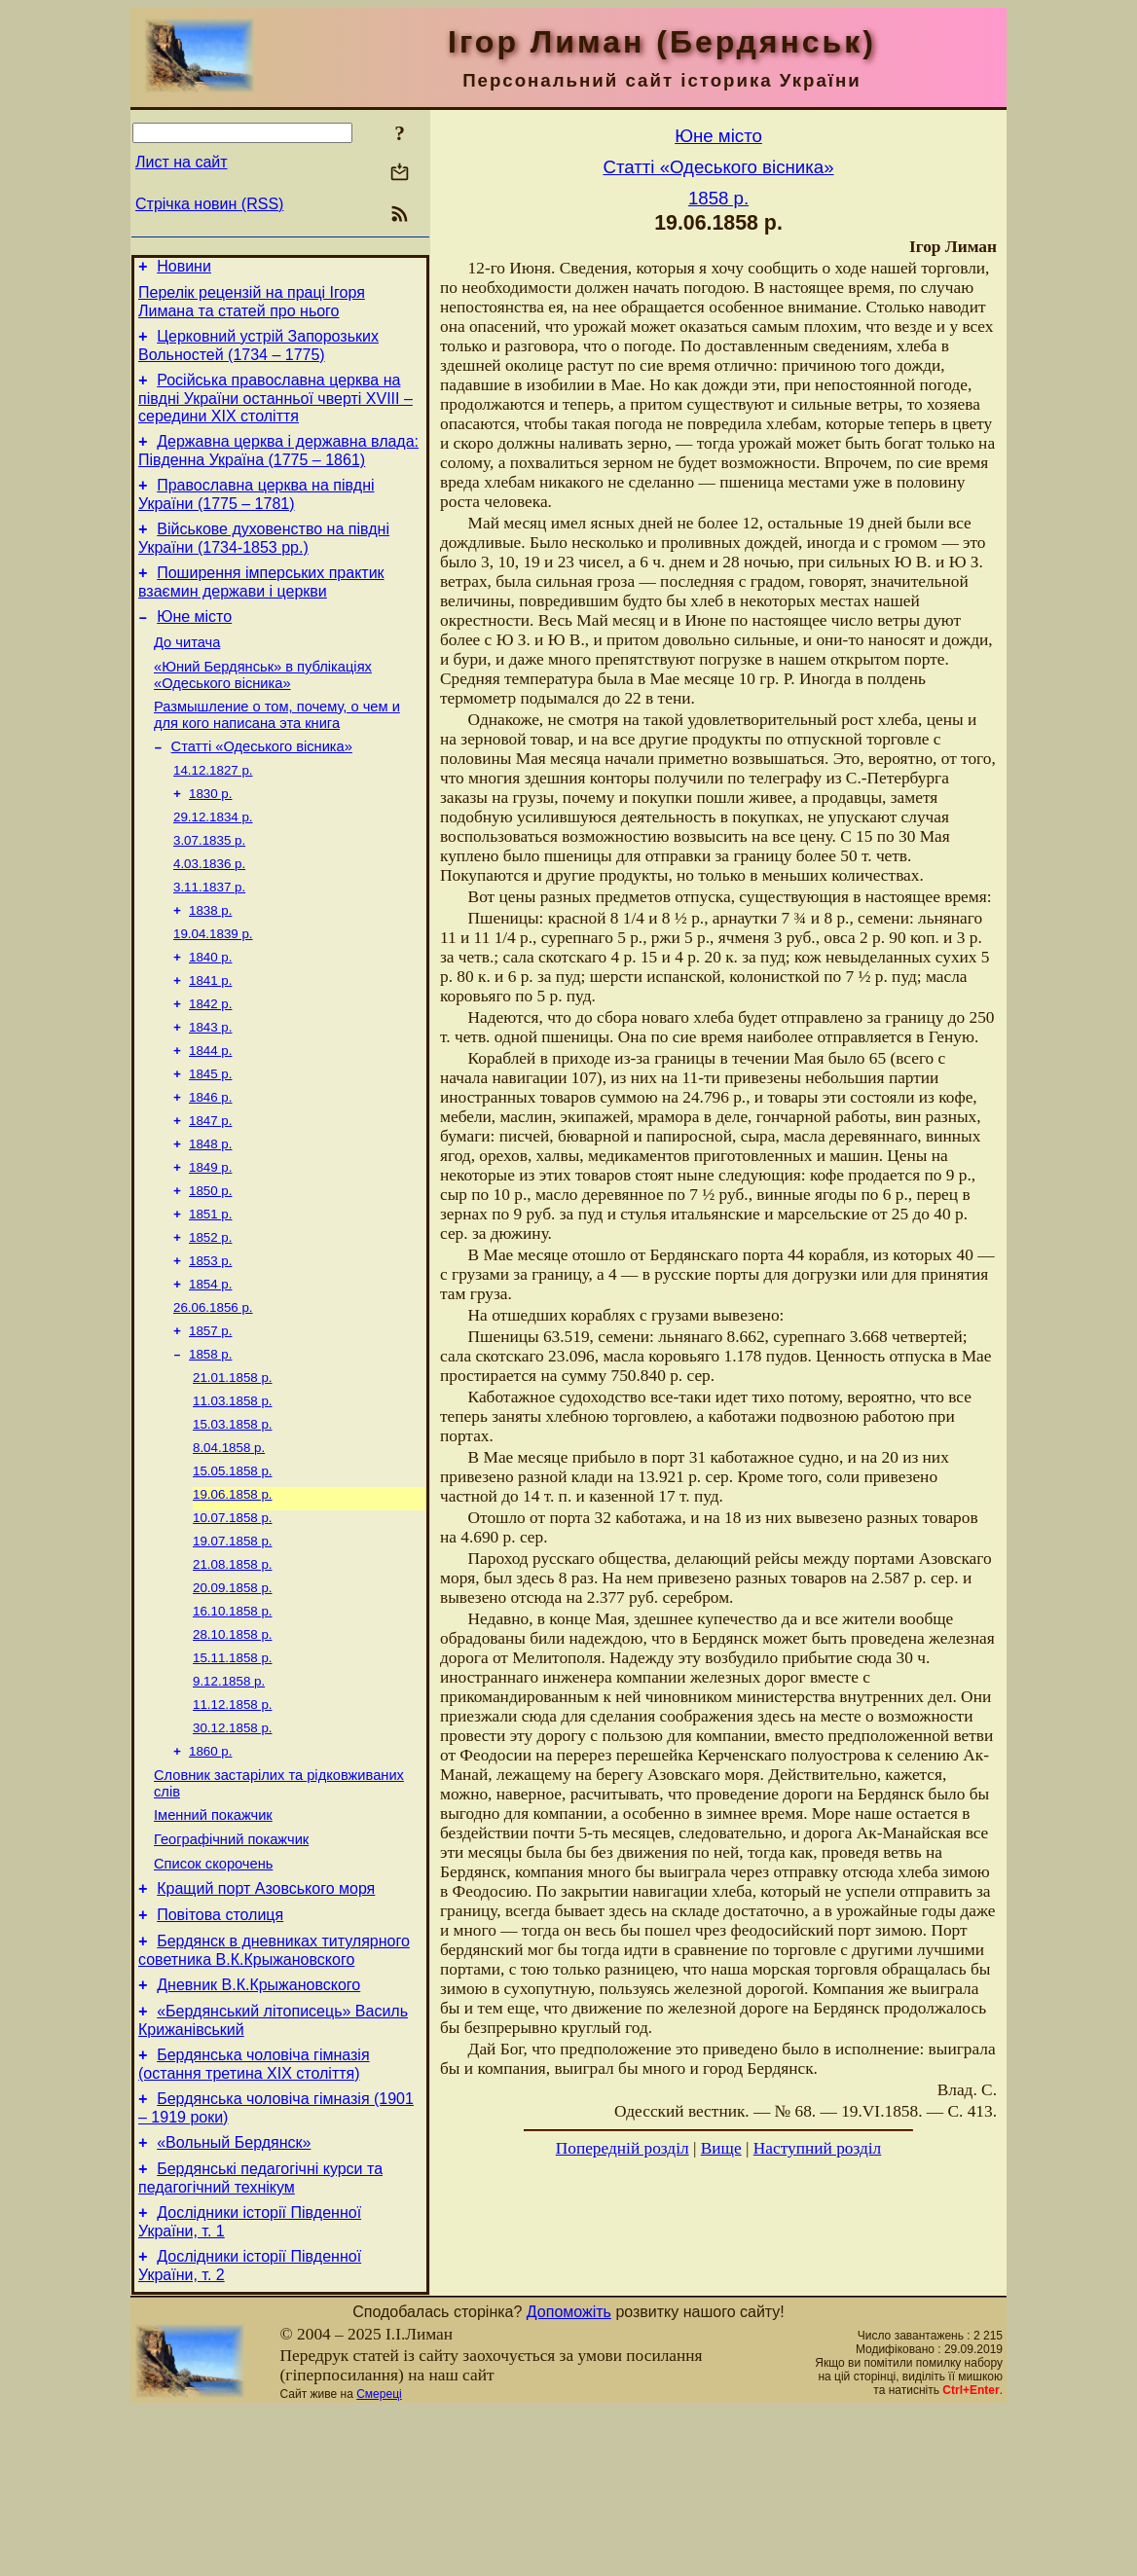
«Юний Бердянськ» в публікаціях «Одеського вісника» (263, 707)
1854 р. (210, 1367)
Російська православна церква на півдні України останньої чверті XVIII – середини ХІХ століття (275, 409)
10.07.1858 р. (233, 1620)
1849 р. (210, 1240)
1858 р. (210, 1442)
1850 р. (210, 1265)
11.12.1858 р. (233, 1822)
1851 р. (210, 1291)
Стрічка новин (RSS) (209, 204)
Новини (184, 269)
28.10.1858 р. (233, 1746)
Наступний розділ (817, 2148)
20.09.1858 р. (233, 1695)
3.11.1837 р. (209, 936)
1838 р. (210, 962)
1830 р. (210, 835)
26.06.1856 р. (213, 1392)
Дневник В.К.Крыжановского (258, 2130)
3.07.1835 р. (209, 886)
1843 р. (210, 1088)
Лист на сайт (181, 162)
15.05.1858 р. (233, 1569)
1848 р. (210, 1215)
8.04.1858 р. (229, 1544)
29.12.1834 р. (213, 860)
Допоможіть (569, 2477)
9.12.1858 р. (229, 1797)
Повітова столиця (220, 2054)
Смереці (378, 2559)
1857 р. (210, 1417)
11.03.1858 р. (233, 1493)
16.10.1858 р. (233, 1721)
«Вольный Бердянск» (234, 2299)
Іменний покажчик (213, 1942)
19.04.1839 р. (213, 987)
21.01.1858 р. (233, 1468)
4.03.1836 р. (209, 911)
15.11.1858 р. (233, 1771)
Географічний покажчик (231, 1969)
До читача (187, 671)
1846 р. (210, 1164)
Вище (721, 2148)
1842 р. (210, 1063)
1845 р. (210, 1139)
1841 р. (210, 1038)
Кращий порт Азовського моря (266, 2024)
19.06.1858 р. (233, 1594)
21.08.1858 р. (233, 1670)
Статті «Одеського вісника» (261, 784)
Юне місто (194, 643)
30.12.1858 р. (233, 1847)
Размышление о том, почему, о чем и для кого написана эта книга (277, 750)
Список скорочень (213, 1997)
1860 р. (210, 1873)
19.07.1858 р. (233, 1645)
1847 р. (210, 1189)
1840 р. (210, 1012)
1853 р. (210, 1341)
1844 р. (210, 1114)
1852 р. (210, 1316)
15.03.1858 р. (233, 1518)
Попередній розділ (622, 2148)
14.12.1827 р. (213, 810)
